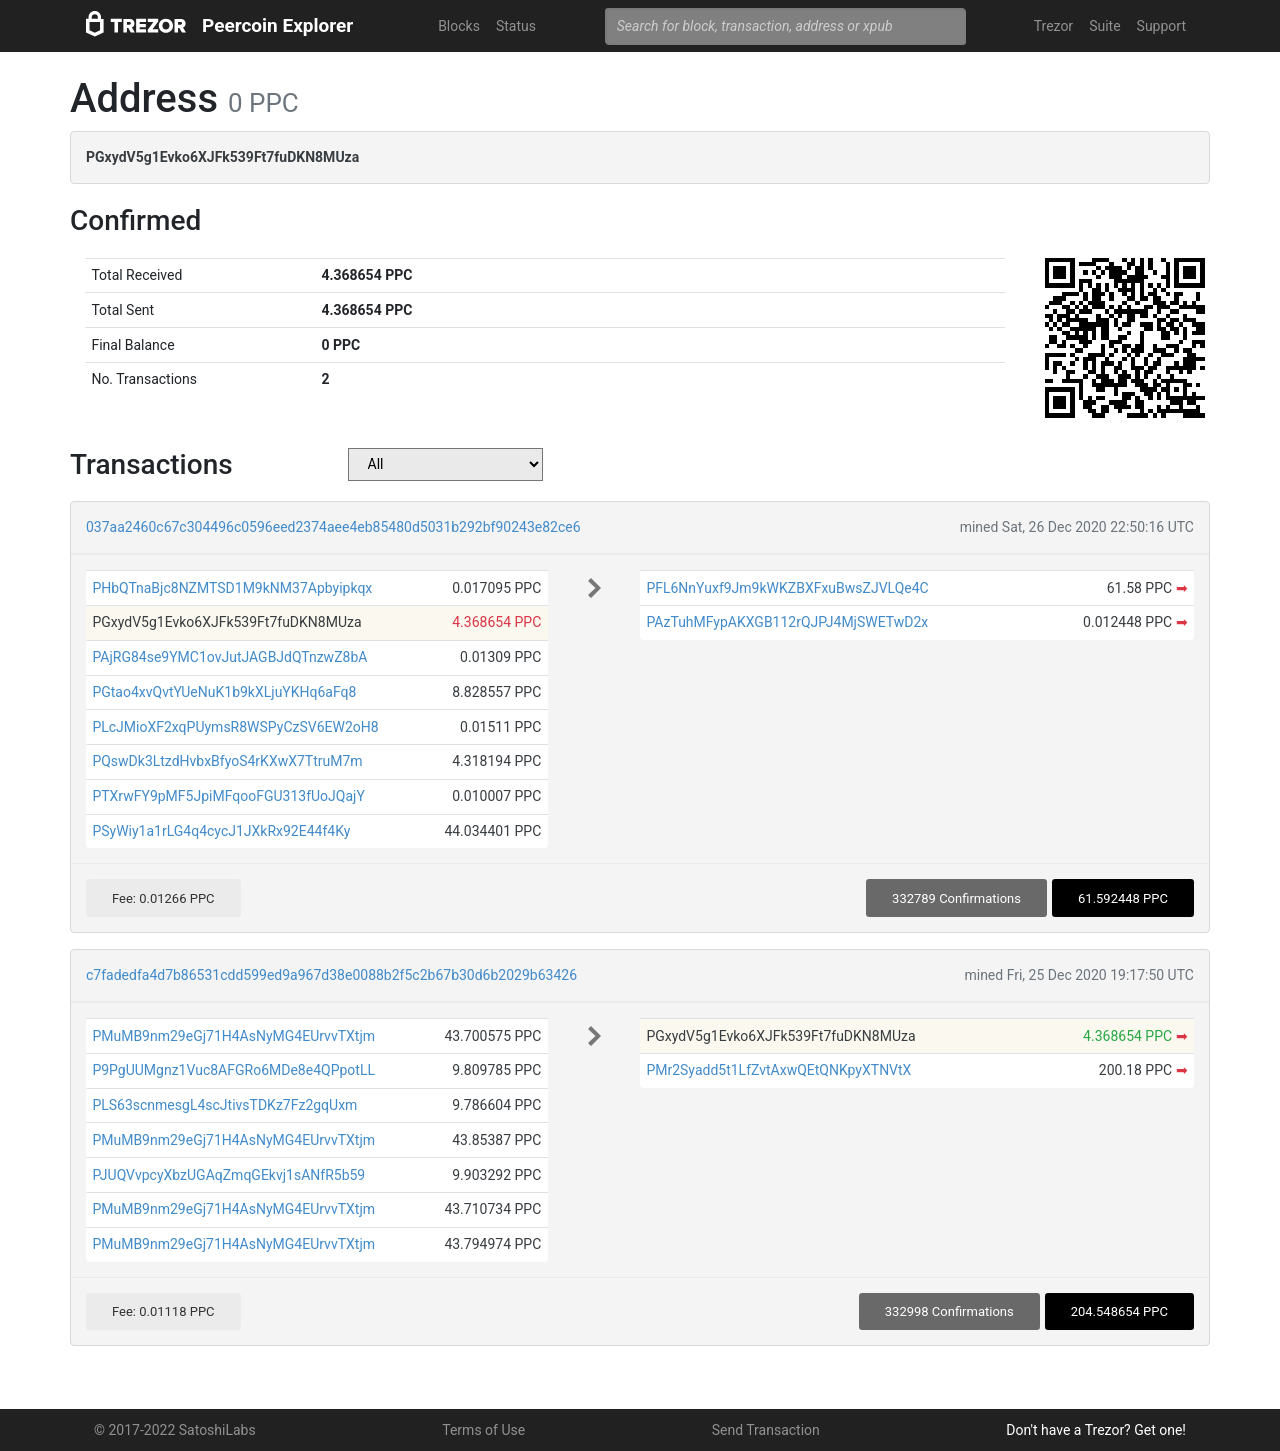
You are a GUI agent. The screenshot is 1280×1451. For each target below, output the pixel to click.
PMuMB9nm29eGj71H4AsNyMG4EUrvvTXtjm (233, 1036)
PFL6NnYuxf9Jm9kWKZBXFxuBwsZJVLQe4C (787, 588)
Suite (1104, 26)
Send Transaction (766, 1430)
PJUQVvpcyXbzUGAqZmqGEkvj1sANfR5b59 (228, 1175)
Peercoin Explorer (277, 25)
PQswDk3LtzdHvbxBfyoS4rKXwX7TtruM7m (227, 761)
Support (1161, 26)
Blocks (459, 26)
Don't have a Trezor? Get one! (1096, 1430)
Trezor (1053, 26)
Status (516, 26)
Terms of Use (483, 1430)
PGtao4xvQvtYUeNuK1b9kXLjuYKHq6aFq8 (224, 692)
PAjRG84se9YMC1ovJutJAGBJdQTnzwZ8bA (229, 657)
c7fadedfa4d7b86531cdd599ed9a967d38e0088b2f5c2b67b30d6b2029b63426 (331, 975)
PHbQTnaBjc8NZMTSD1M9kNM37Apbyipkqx (232, 588)
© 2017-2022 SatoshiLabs (175, 1430)
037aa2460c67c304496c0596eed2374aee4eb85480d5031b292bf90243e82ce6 (333, 527)
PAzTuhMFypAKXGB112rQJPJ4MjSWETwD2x (787, 622)
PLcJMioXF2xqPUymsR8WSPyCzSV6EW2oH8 (235, 727)
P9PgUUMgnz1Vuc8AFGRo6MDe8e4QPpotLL (233, 1070)
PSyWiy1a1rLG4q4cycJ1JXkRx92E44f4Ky (221, 831)
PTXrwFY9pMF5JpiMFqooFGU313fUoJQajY (228, 796)
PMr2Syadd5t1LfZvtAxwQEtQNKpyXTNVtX (778, 1070)
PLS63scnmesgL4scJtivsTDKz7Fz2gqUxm (224, 1105)
